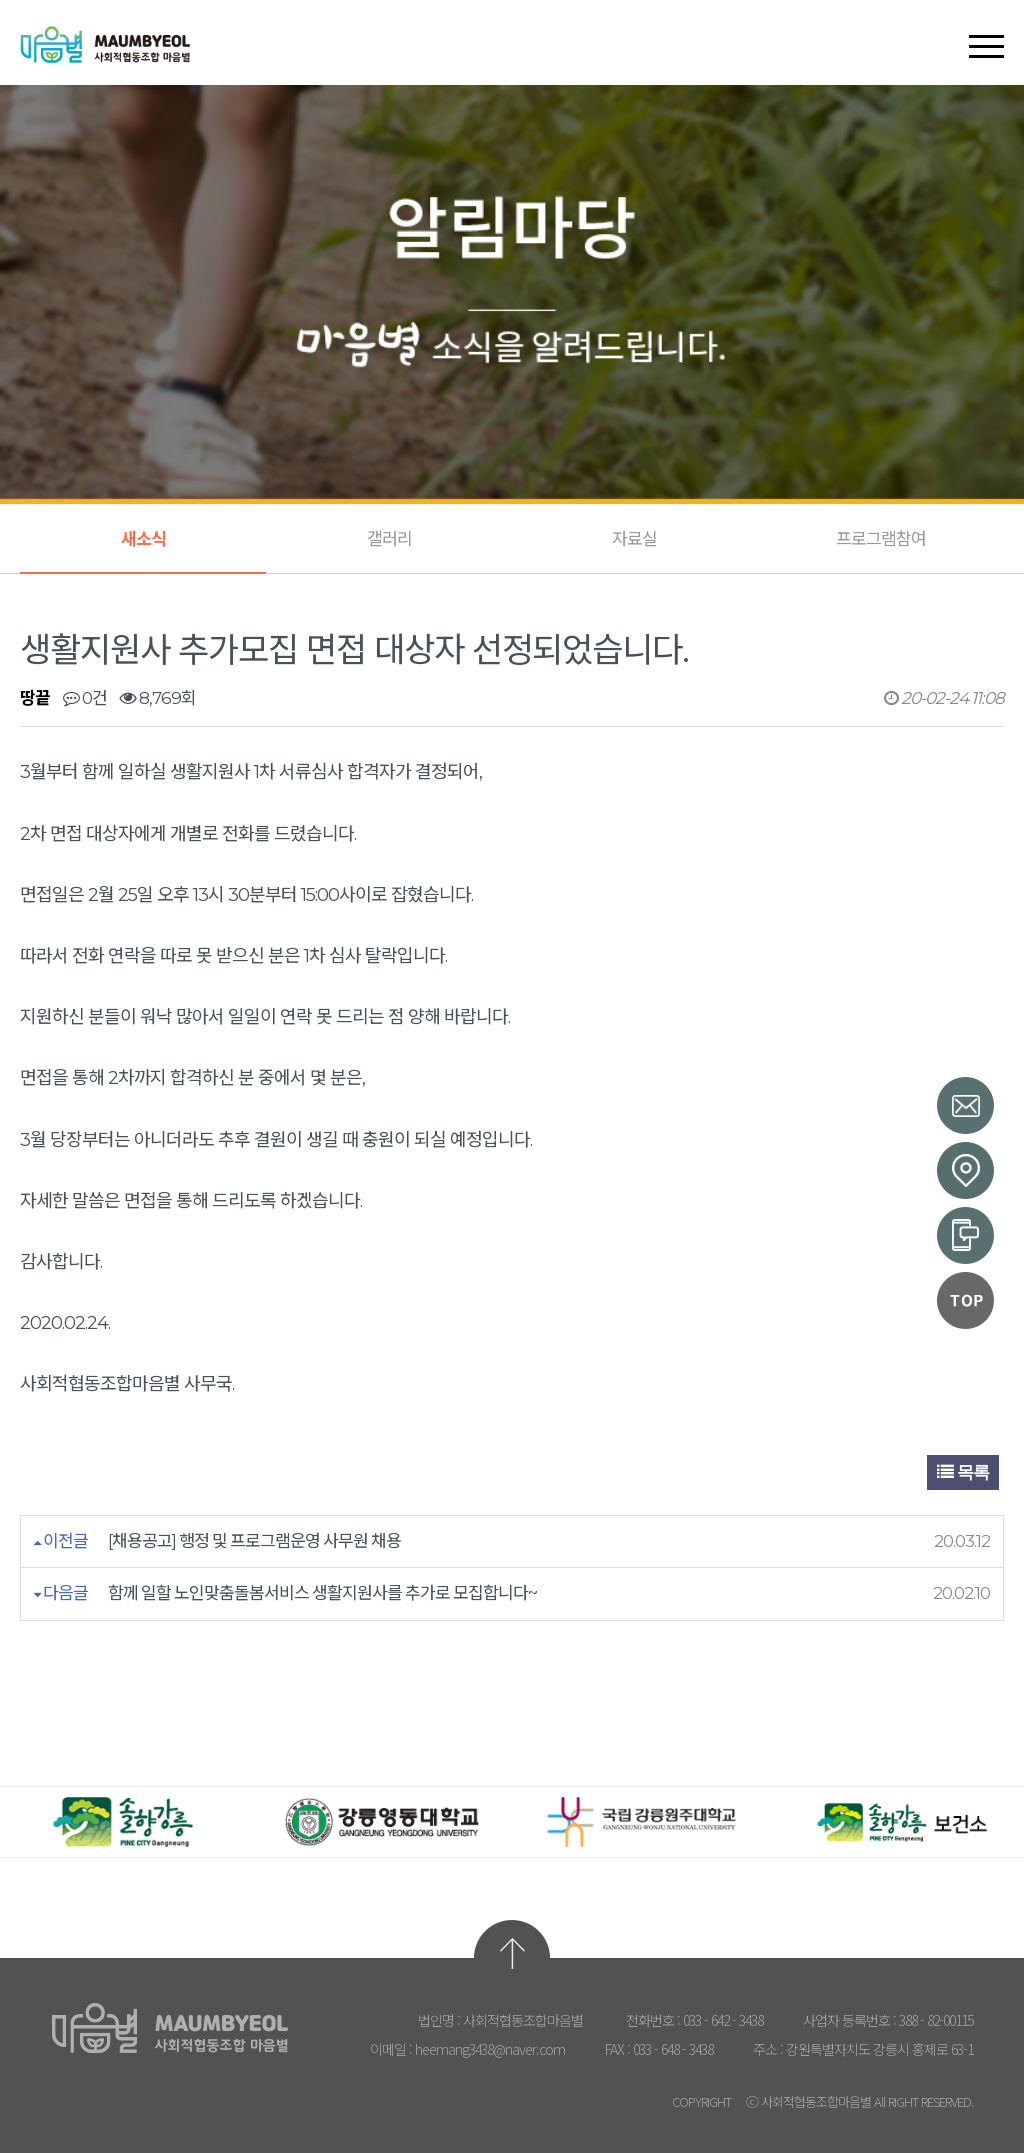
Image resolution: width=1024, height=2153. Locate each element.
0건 (85, 698)
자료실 (634, 539)
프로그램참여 (881, 539)
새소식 (143, 539)
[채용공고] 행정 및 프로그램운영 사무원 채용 (254, 1541)
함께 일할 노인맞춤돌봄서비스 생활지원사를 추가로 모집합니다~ (322, 1593)
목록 (963, 1472)
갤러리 (389, 539)
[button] (986, 29)
